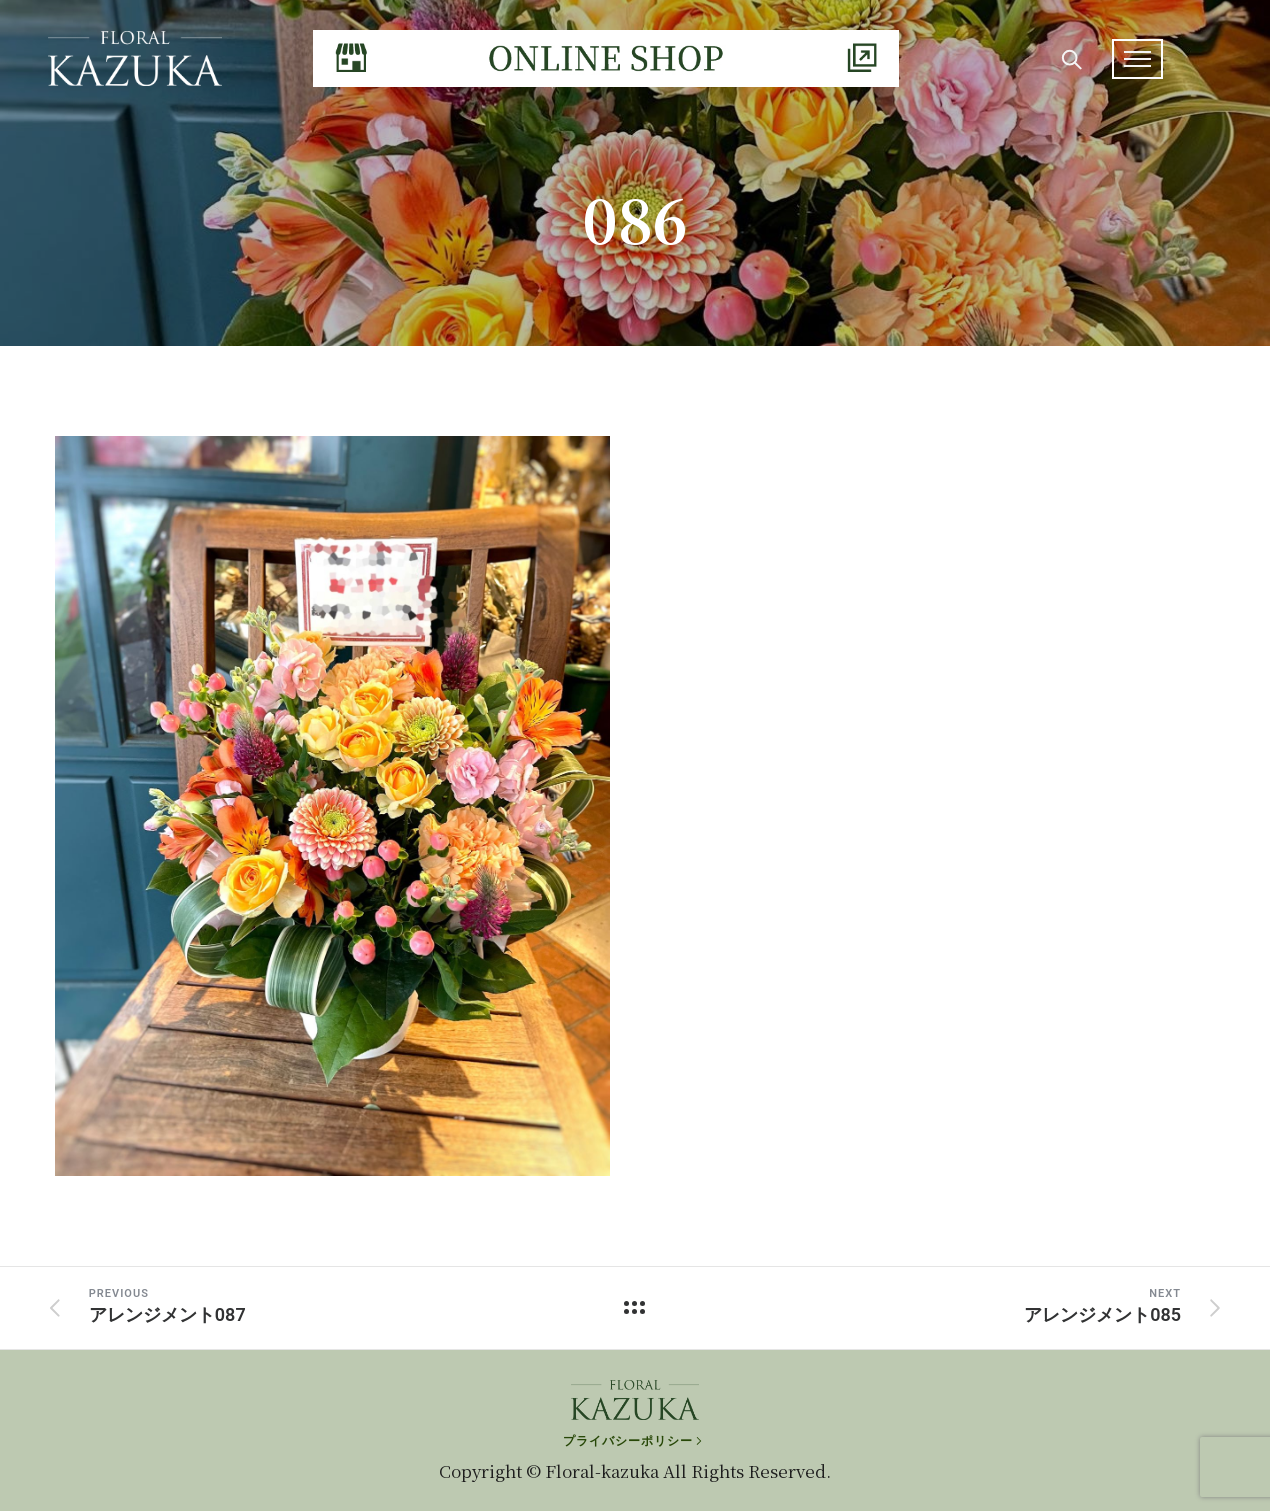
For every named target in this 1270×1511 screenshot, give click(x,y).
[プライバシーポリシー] (634, 1437)
